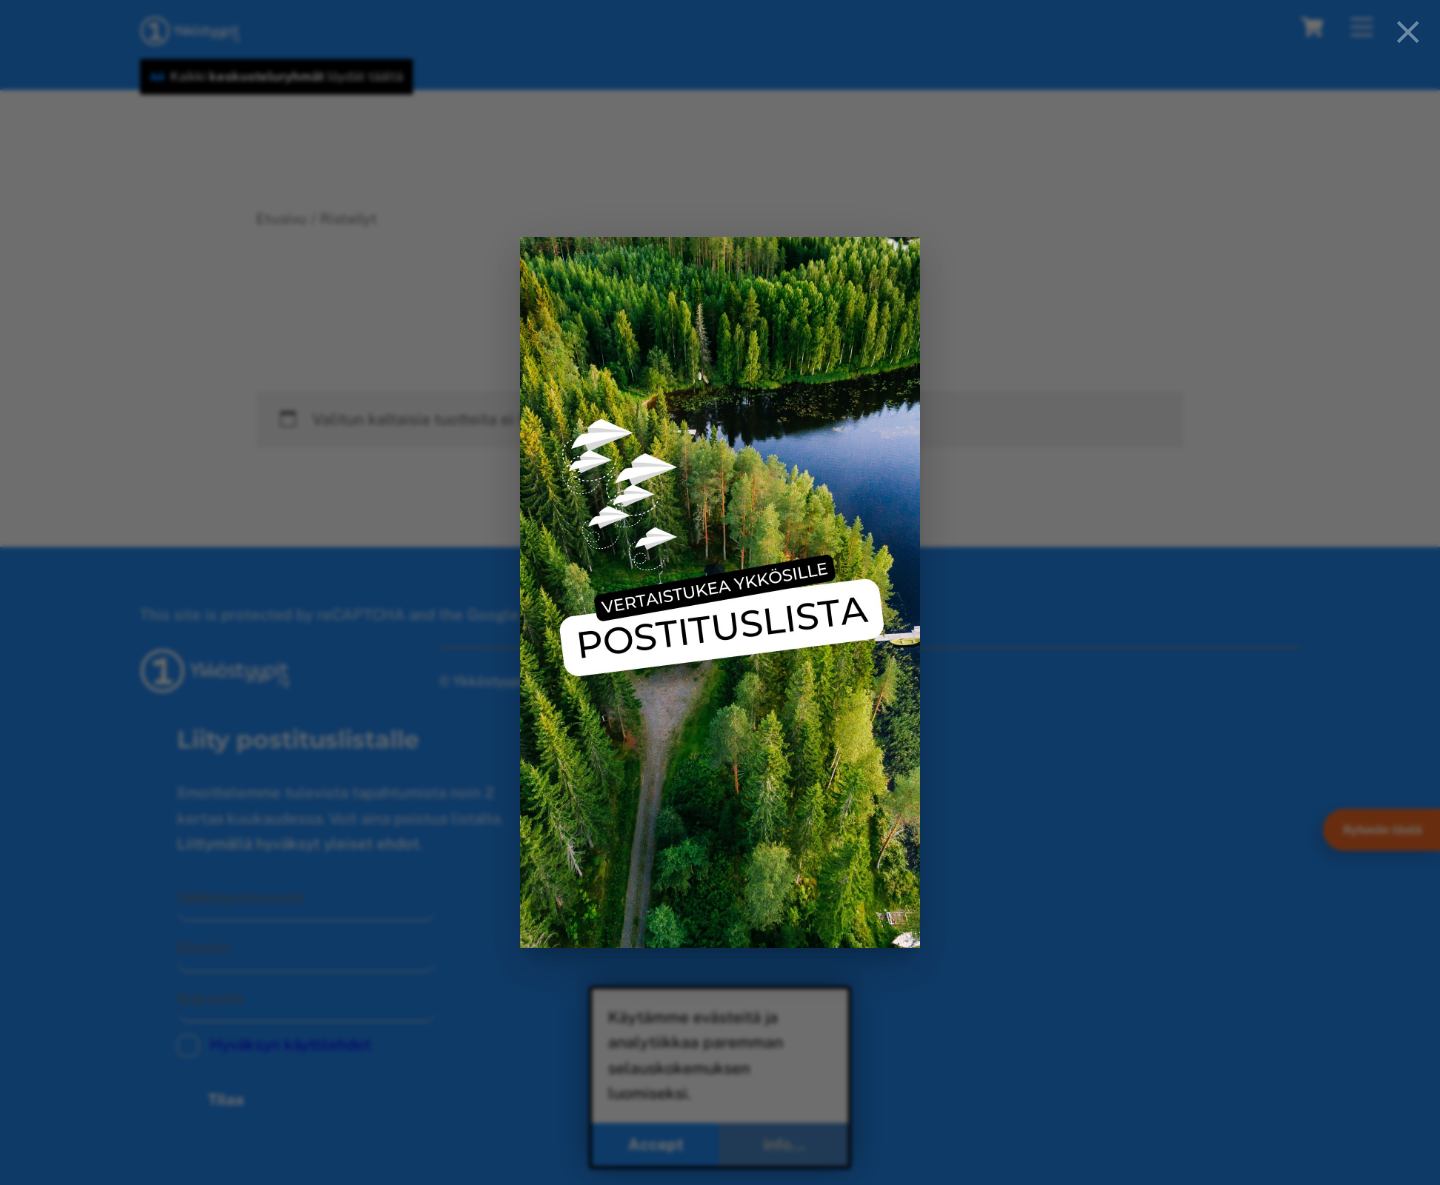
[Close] (1408, 32)
